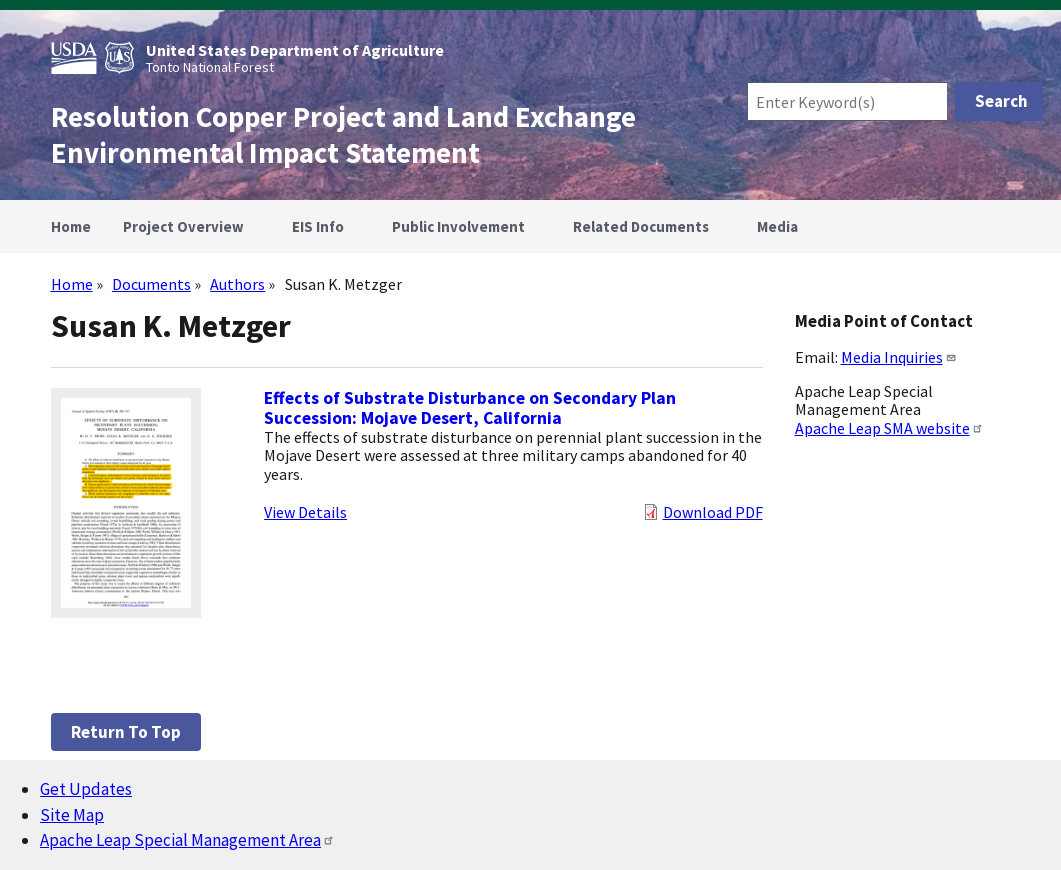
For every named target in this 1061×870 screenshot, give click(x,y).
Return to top (126, 732)
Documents (151, 284)
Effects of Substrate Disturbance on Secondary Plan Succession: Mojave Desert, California (470, 408)
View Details (305, 512)
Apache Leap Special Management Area (187, 840)
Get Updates (86, 789)
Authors (237, 284)
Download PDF (713, 512)
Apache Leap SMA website (889, 428)
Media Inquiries (899, 357)
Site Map (72, 815)
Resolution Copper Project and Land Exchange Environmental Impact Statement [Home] (343, 135)
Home (72, 284)
